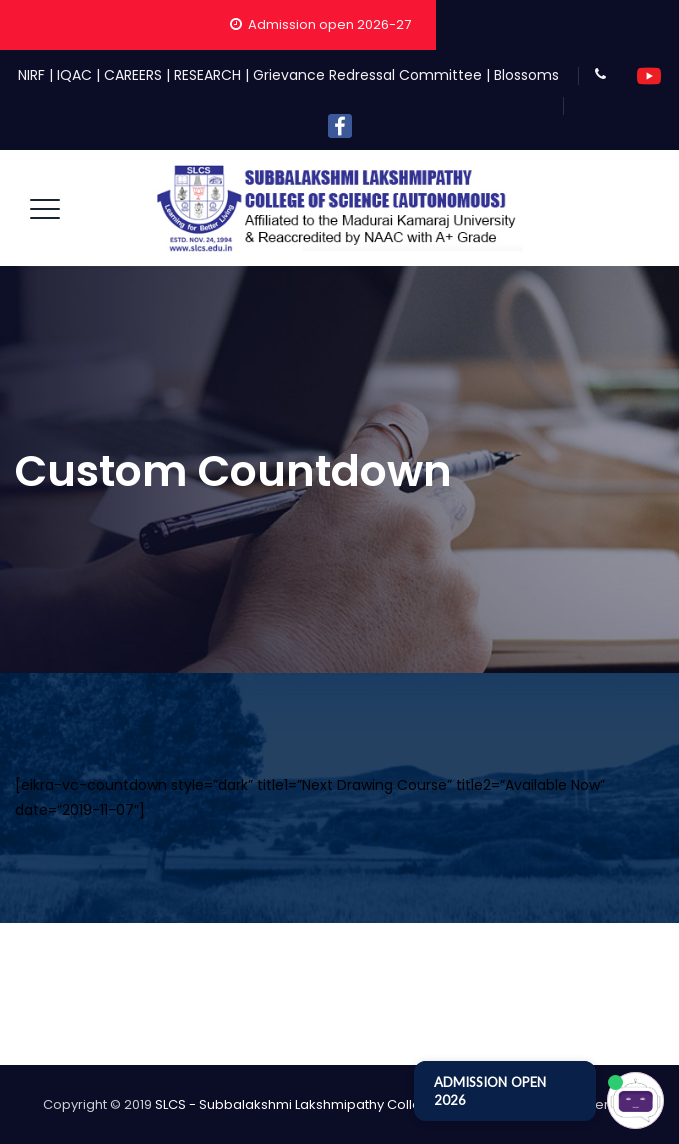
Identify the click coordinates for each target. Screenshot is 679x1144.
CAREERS (133, 75)
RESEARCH (207, 75)
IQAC (74, 75)
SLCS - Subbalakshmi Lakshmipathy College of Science (333, 1104)
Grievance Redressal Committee (367, 75)
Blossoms (526, 75)
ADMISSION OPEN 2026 (490, 1091)
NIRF (31, 75)
